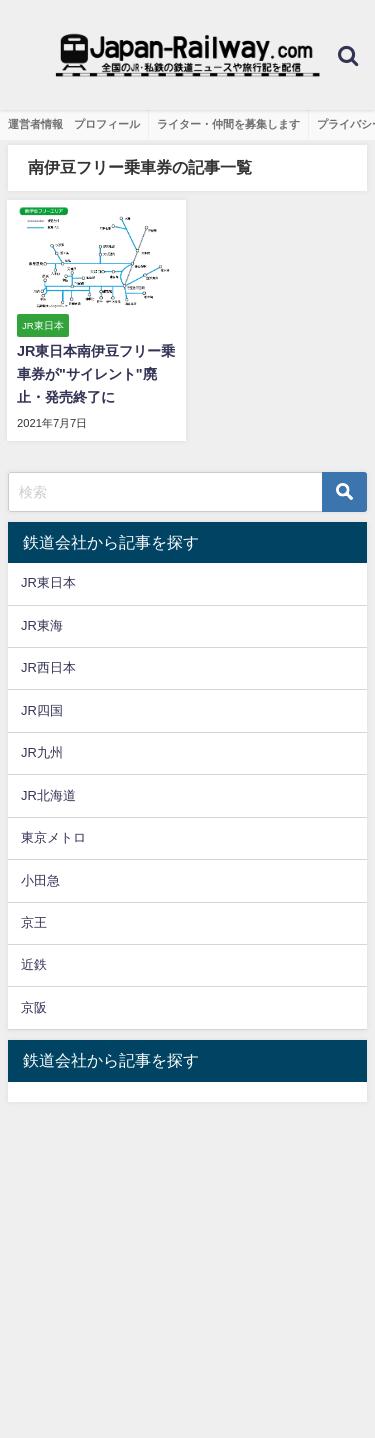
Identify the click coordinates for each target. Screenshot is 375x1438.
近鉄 (34, 964)
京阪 (34, 1007)
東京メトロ (53, 837)
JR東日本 (48, 582)
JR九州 (42, 752)
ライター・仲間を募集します (228, 124)
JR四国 (42, 710)
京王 (34, 922)
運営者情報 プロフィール (74, 124)
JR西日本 (48, 667)
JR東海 (42, 625)
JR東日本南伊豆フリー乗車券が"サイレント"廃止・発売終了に (96, 374)
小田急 (40, 880)
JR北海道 (48, 795)
